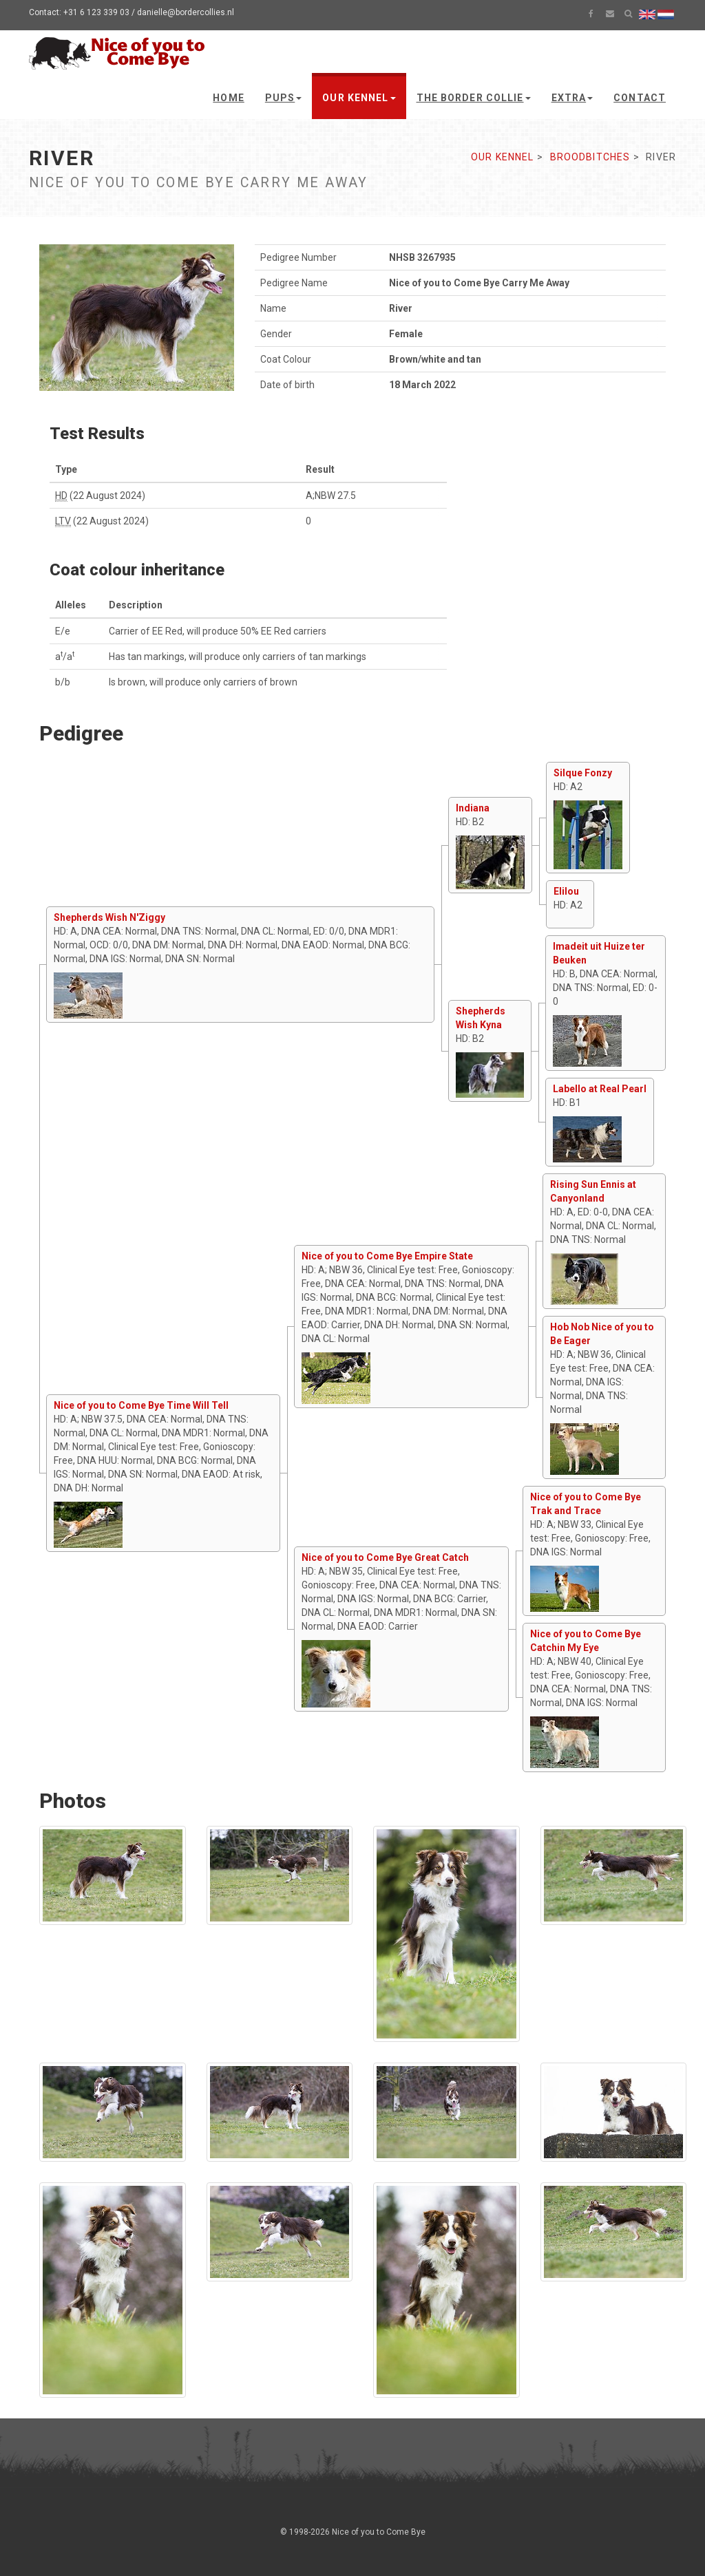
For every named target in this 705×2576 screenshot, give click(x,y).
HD (61, 495)
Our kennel (358, 97)
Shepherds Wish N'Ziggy (109, 917)
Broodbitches (590, 156)
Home (228, 97)
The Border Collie (474, 97)
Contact (639, 97)
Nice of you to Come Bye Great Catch (385, 1557)
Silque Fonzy (583, 772)
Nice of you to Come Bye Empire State (387, 1256)
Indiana (473, 807)
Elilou (566, 891)
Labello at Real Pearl (599, 1088)
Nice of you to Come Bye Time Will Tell (141, 1405)
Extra (572, 97)
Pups (283, 97)
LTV (63, 520)
